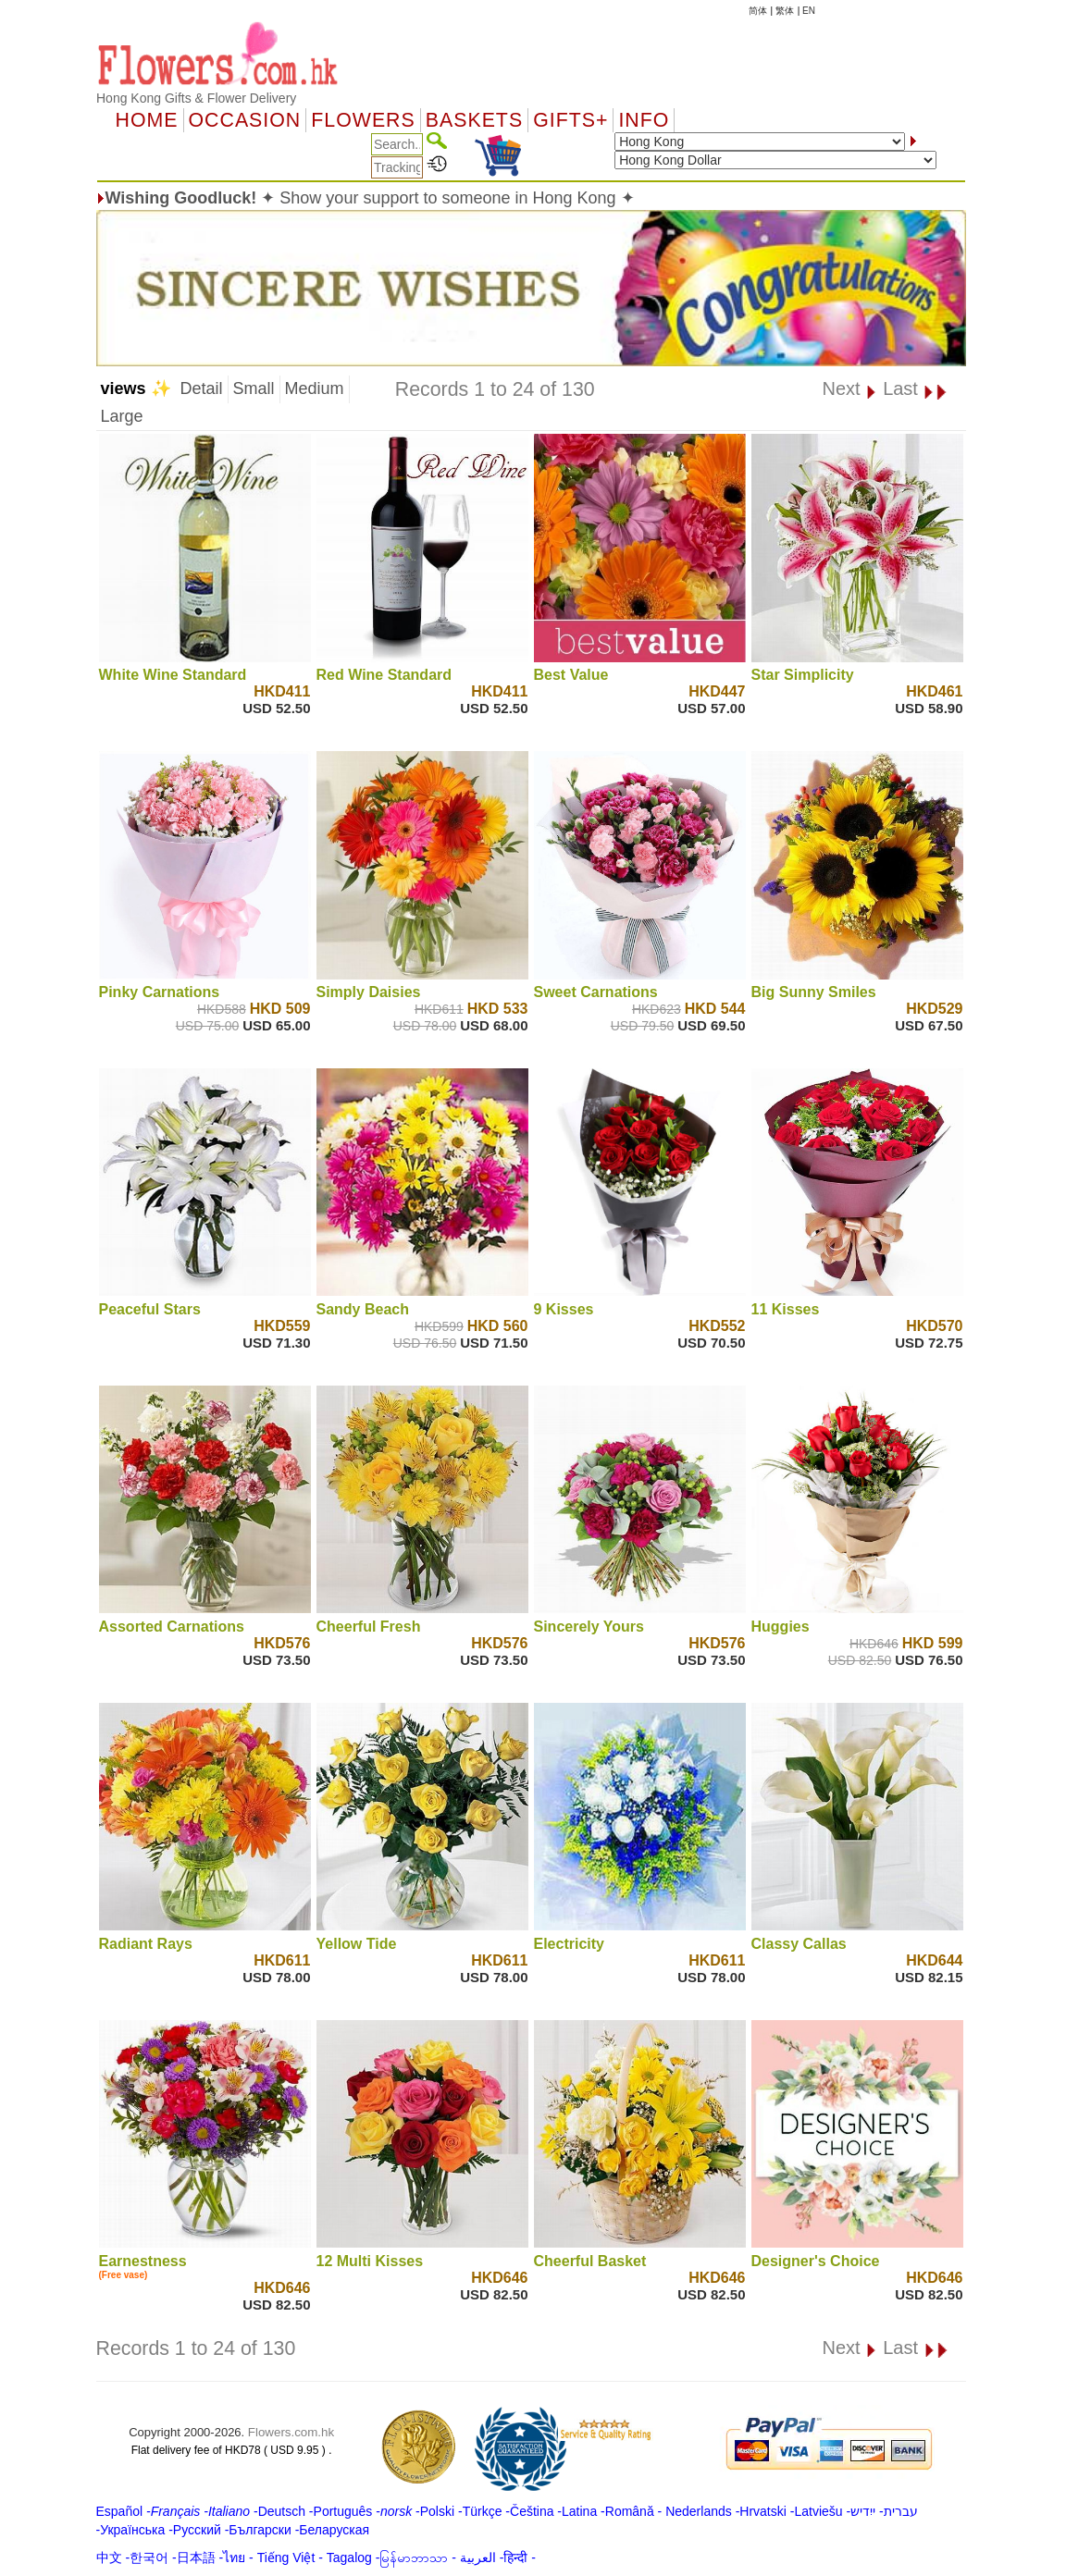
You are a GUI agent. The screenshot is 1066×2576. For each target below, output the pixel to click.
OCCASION (245, 120)
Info (643, 120)
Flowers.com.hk (291, 2432)
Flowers (363, 120)
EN (808, 11)
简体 (758, 11)
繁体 (784, 11)
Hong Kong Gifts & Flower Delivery (196, 98)
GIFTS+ (570, 120)
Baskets (474, 120)
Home (147, 120)
